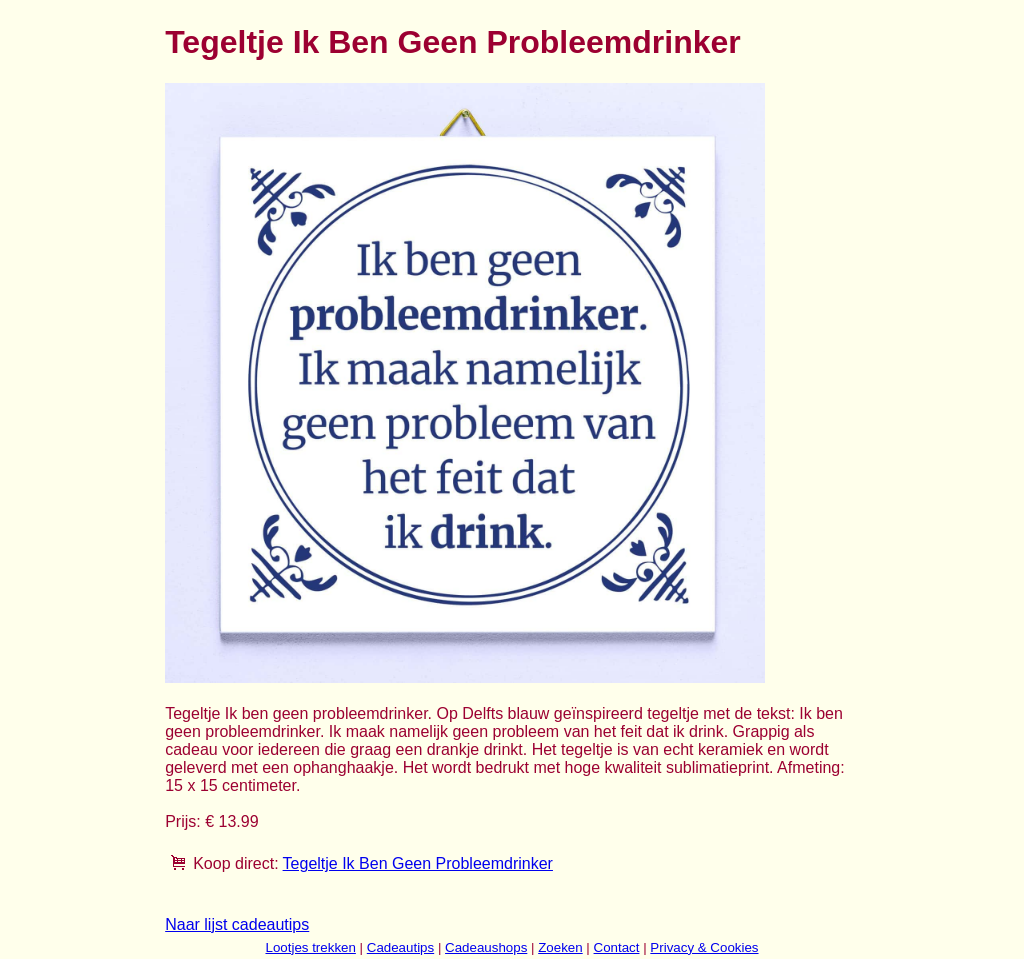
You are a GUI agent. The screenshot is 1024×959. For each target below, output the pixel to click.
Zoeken (560, 947)
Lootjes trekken (310, 947)
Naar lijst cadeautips (237, 924)
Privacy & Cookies (704, 947)
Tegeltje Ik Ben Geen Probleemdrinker (418, 863)
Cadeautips (400, 947)
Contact (617, 947)
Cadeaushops (486, 947)
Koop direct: (235, 863)
